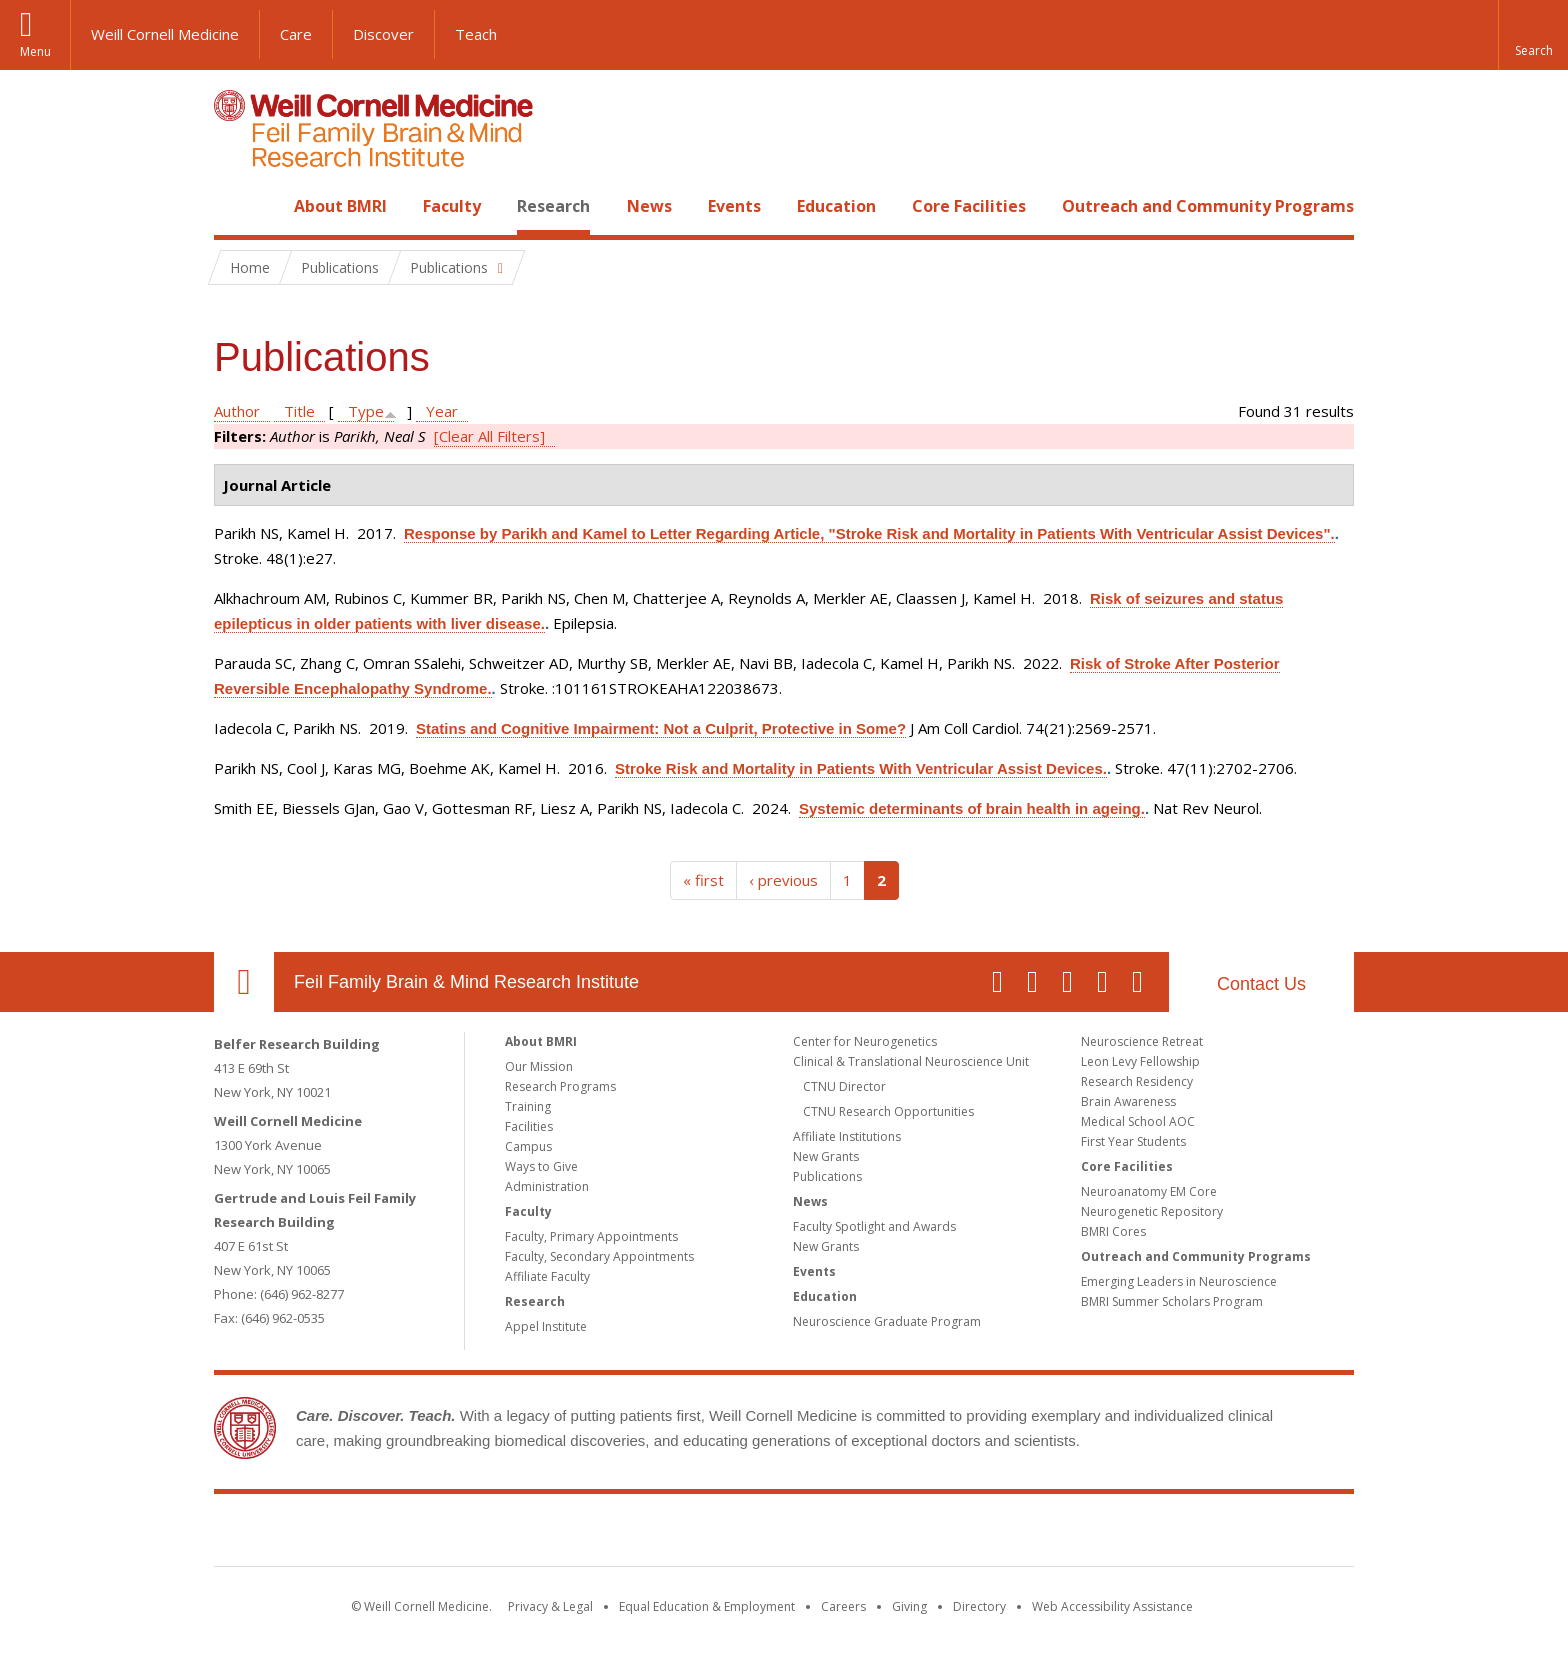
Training (528, 1106)
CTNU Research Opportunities (888, 1111)
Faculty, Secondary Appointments (599, 1256)
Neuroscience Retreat (1142, 1041)
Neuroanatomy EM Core (1149, 1191)
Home (236, 206)
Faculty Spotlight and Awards (874, 1226)
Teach (476, 34)
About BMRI (340, 206)
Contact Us (1261, 984)
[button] (1533, 35)
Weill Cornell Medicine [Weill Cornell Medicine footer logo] (638, 1534)
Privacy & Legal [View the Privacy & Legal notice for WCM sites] (550, 1606)
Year (442, 411)
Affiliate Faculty (547, 1276)
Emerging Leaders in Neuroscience (1179, 1281)
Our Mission (539, 1066)
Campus (528, 1146)
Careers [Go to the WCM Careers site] (843, 1606)
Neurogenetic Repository (1152, 1211)
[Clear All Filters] (489, 436)
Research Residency (1137, 1081)
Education (836, 206)
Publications (827, 1176)
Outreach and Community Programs (1208, 206)
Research (553, 206)
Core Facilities (969, 206)
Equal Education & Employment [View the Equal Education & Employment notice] (707, 1606)
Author (237, 411)
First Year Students (1133, 1141)
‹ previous (783, 880)
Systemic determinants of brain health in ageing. (972, 808)
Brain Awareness (1128, 1101)
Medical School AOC (1138, 1121)
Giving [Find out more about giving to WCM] (909, 1606)
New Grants (826, 1156)
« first (703, 880)
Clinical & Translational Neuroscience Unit (911, 1061)
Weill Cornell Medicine (165, 34)
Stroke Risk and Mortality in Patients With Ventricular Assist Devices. (861, 768)
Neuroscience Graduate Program (887, 1321)
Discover (383, 34)
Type (366, 411)
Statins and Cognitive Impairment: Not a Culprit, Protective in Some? (661, 728)
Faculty (452, 206)
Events (734, 206)
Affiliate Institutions (847, 1136)
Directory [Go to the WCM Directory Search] (979, 1606)
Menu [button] (35, 51)
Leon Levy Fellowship (1140, 1061)
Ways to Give (541, 1166)
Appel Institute (546, 1326)
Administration (547, 1186)
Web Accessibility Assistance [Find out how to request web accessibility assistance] (1112, 1606)
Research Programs (560, 1086)
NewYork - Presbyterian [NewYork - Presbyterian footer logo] (951, 1534)
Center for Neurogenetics (865, 1041)
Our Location (244, 982)
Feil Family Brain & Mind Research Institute (466, 982)
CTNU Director (844, 1086)
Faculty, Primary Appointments (591, 1236)
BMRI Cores (1113, 1231)
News (649, 206)
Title (299, 411)
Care (296, 34)
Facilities (529, 1126)
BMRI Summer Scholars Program (1172, 1301)
